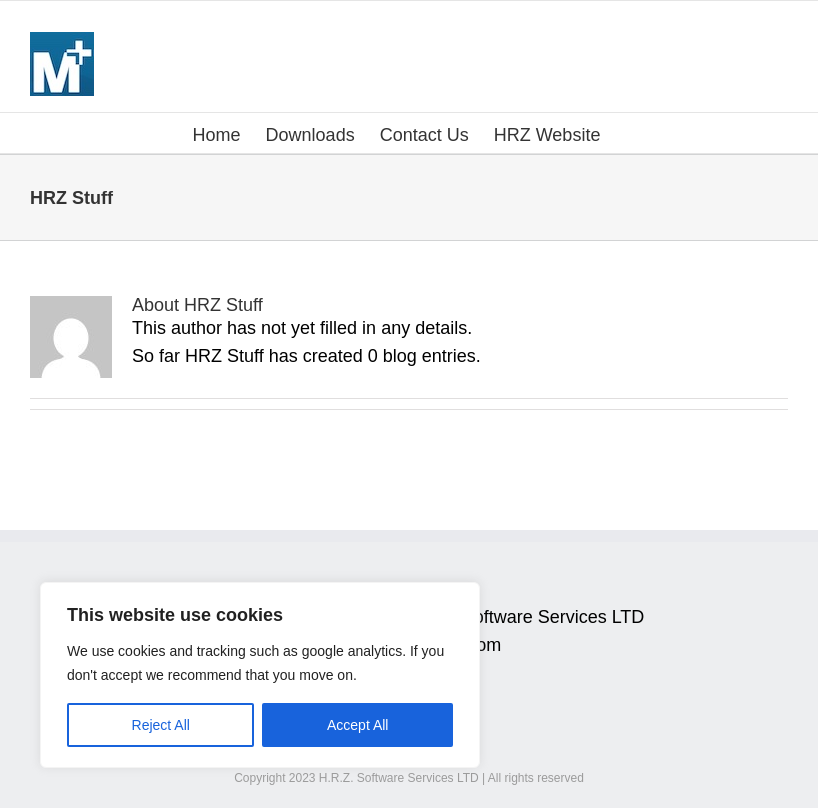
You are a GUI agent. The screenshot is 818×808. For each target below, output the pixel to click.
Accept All (357, 725)
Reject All (161, 725)
